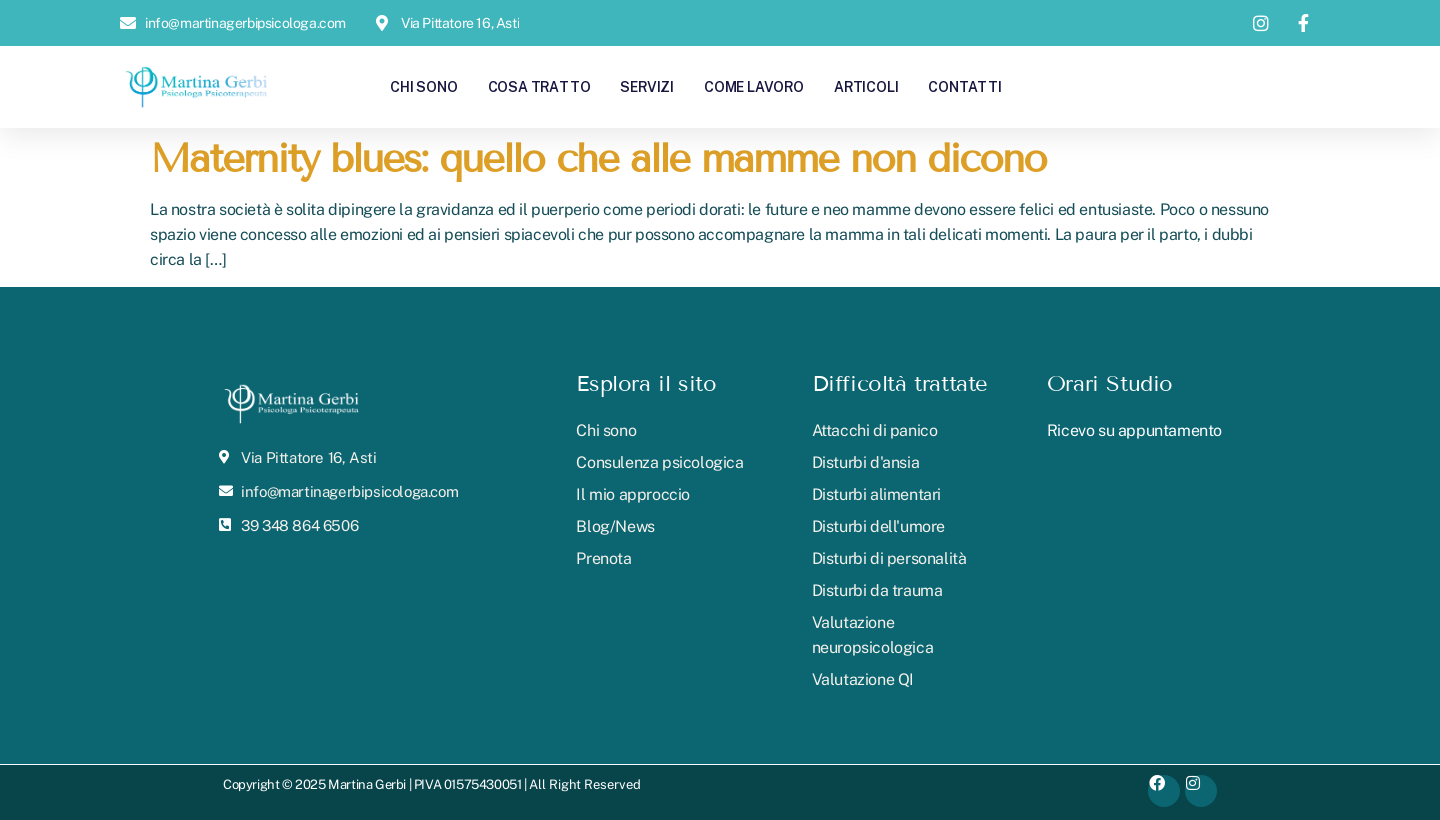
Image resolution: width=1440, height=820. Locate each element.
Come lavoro (754, 86)
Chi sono (423, 86)
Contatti (964, 86)
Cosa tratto (539, 86)
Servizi (647, 86)
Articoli (866, 86)
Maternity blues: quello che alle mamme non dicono (598, 158)
